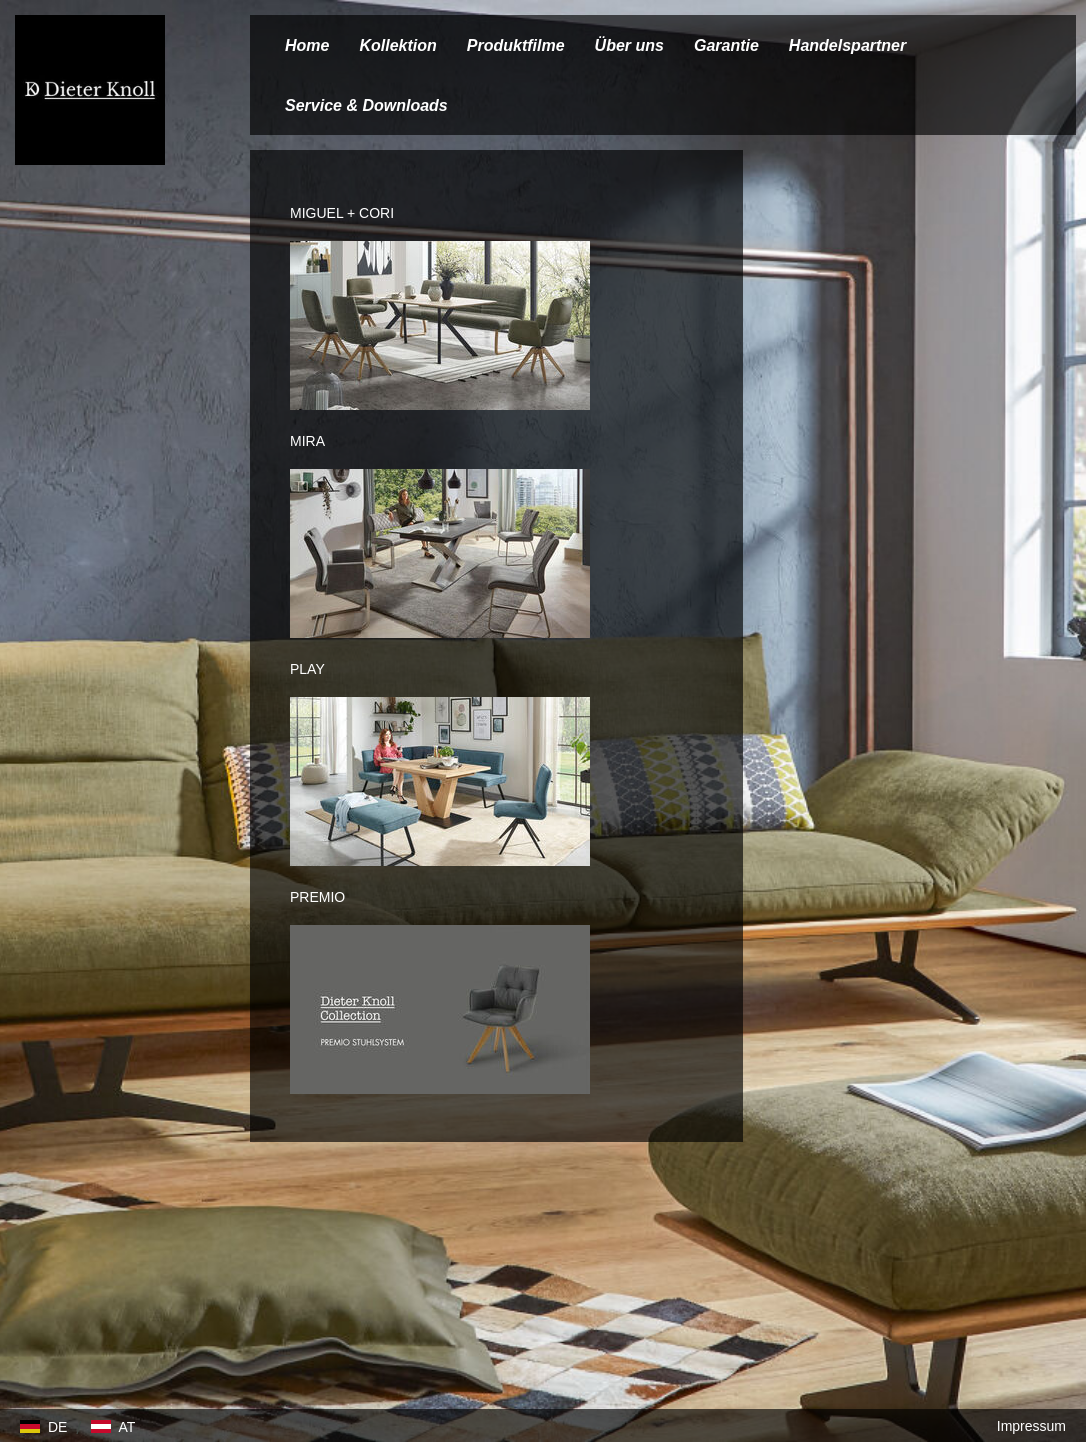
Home (307, 45)
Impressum (1031, 1426)
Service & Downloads (366, 105)
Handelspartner (847, 45)
